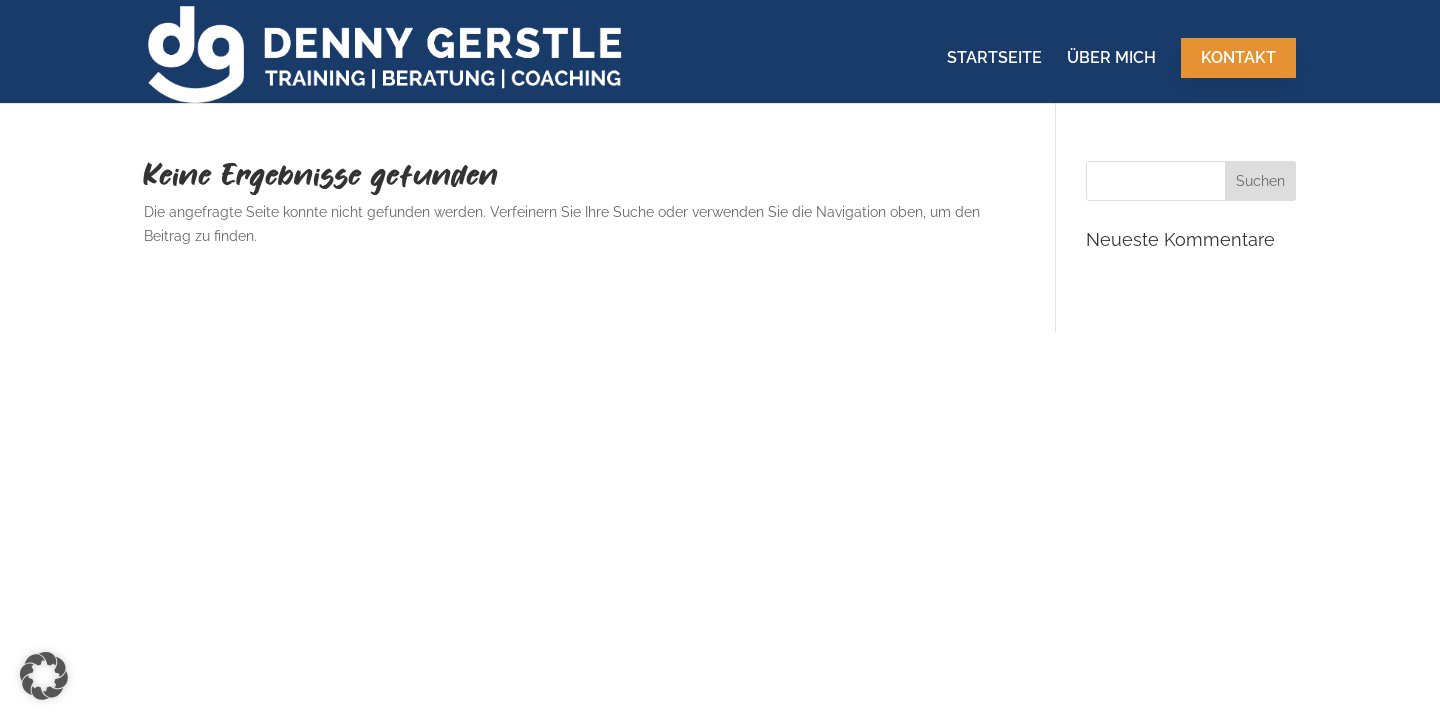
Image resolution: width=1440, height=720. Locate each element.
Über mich (1111, 59)
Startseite (994, 59)
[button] (44, 676)
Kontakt (1238, 57)
